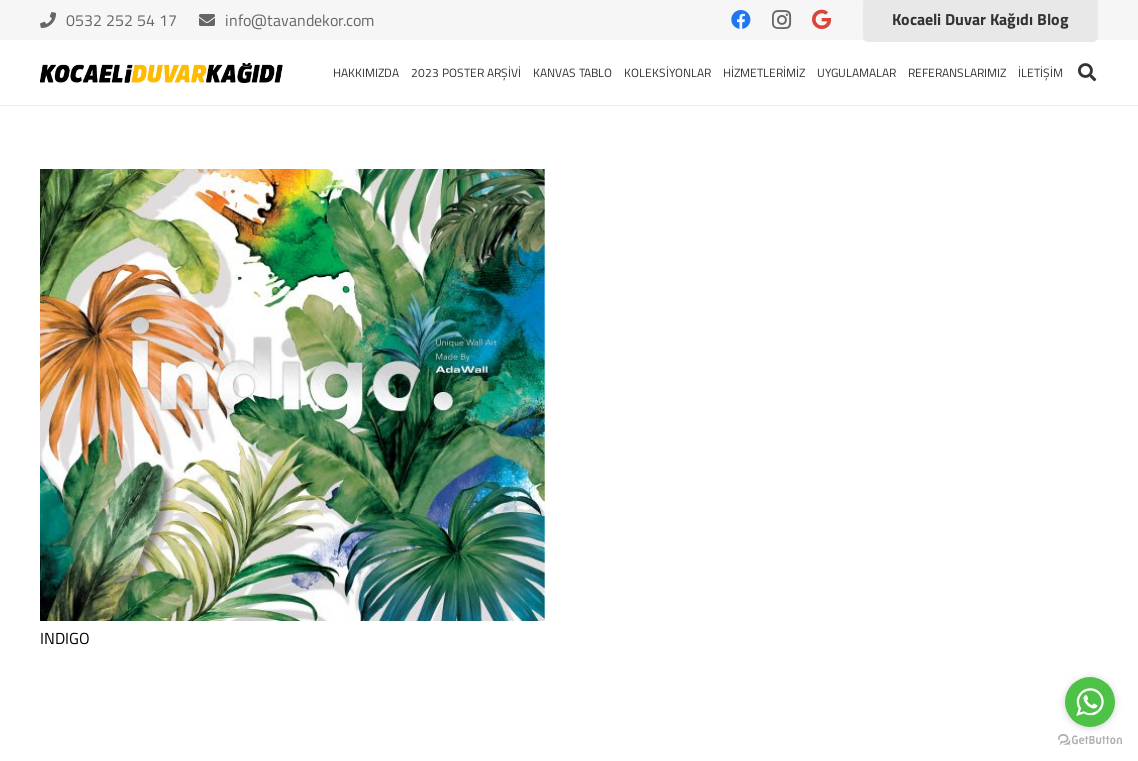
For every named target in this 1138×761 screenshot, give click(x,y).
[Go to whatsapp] (1090, 702)
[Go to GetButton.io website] (1090, 740)
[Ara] (1087, 72)
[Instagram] (781, 20)
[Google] (821, 20)
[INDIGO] (292, 395)
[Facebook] (741, 20)
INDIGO (65, 638)
